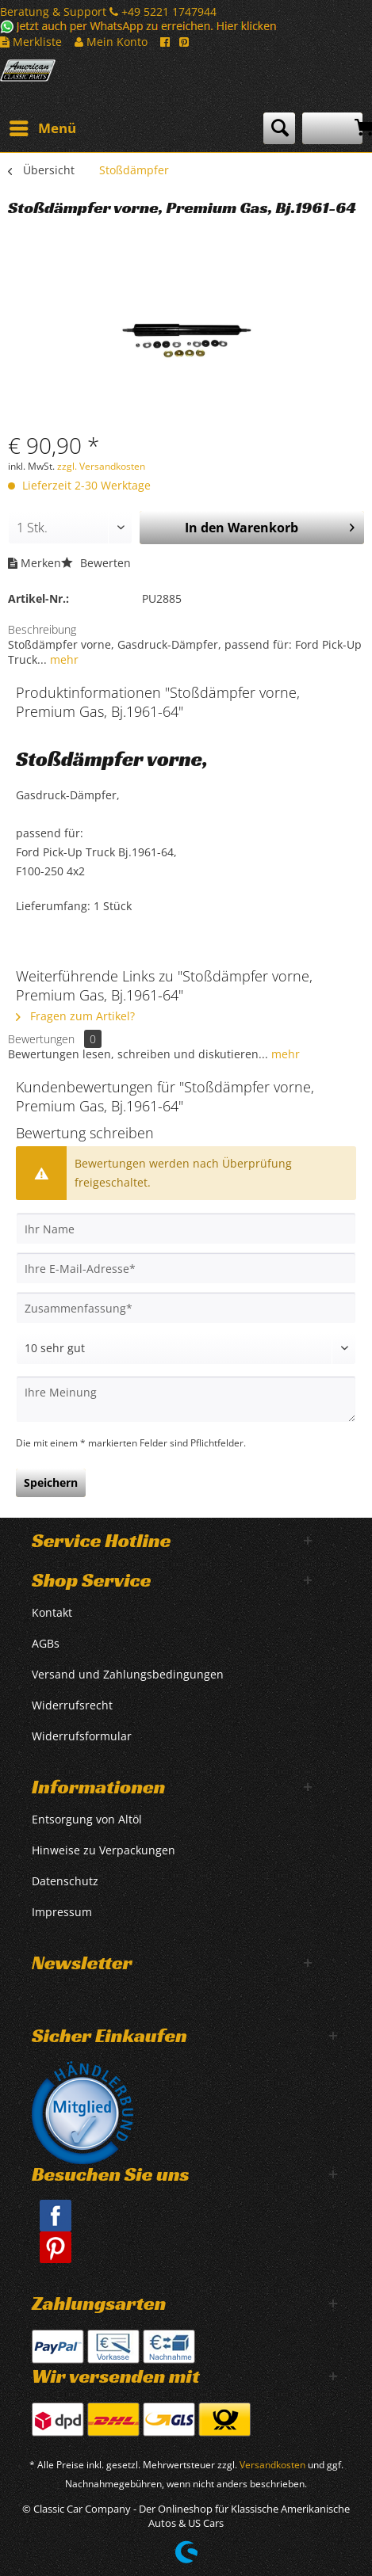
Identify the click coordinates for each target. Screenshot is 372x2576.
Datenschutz (65, 1880)
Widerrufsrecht (72, 1705)
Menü (43, 126)
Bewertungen (41, 1038)
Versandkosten (272, 2464)
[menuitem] (42, 128)
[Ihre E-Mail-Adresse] (186, 1268)
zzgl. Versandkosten (101, 466)
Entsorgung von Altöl (87, 1819)
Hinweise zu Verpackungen (103, 1850)
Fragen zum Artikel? (75, 1015)
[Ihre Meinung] (186, 1399)
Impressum (62, 1911)
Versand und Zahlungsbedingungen (128, 1674)
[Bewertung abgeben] (186, 1348)
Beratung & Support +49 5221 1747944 (108, 11)
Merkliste (31, 41)
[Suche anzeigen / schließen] (279, 128)
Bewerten (96, 562)
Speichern (51, 1482)
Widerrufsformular (82, 1735)
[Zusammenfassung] (186, 1308)
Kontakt (52, 1612)
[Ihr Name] (186, 1228)
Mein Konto (111, 41)
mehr (63, 659)
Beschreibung (42, 629)
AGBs (45, 1643)
